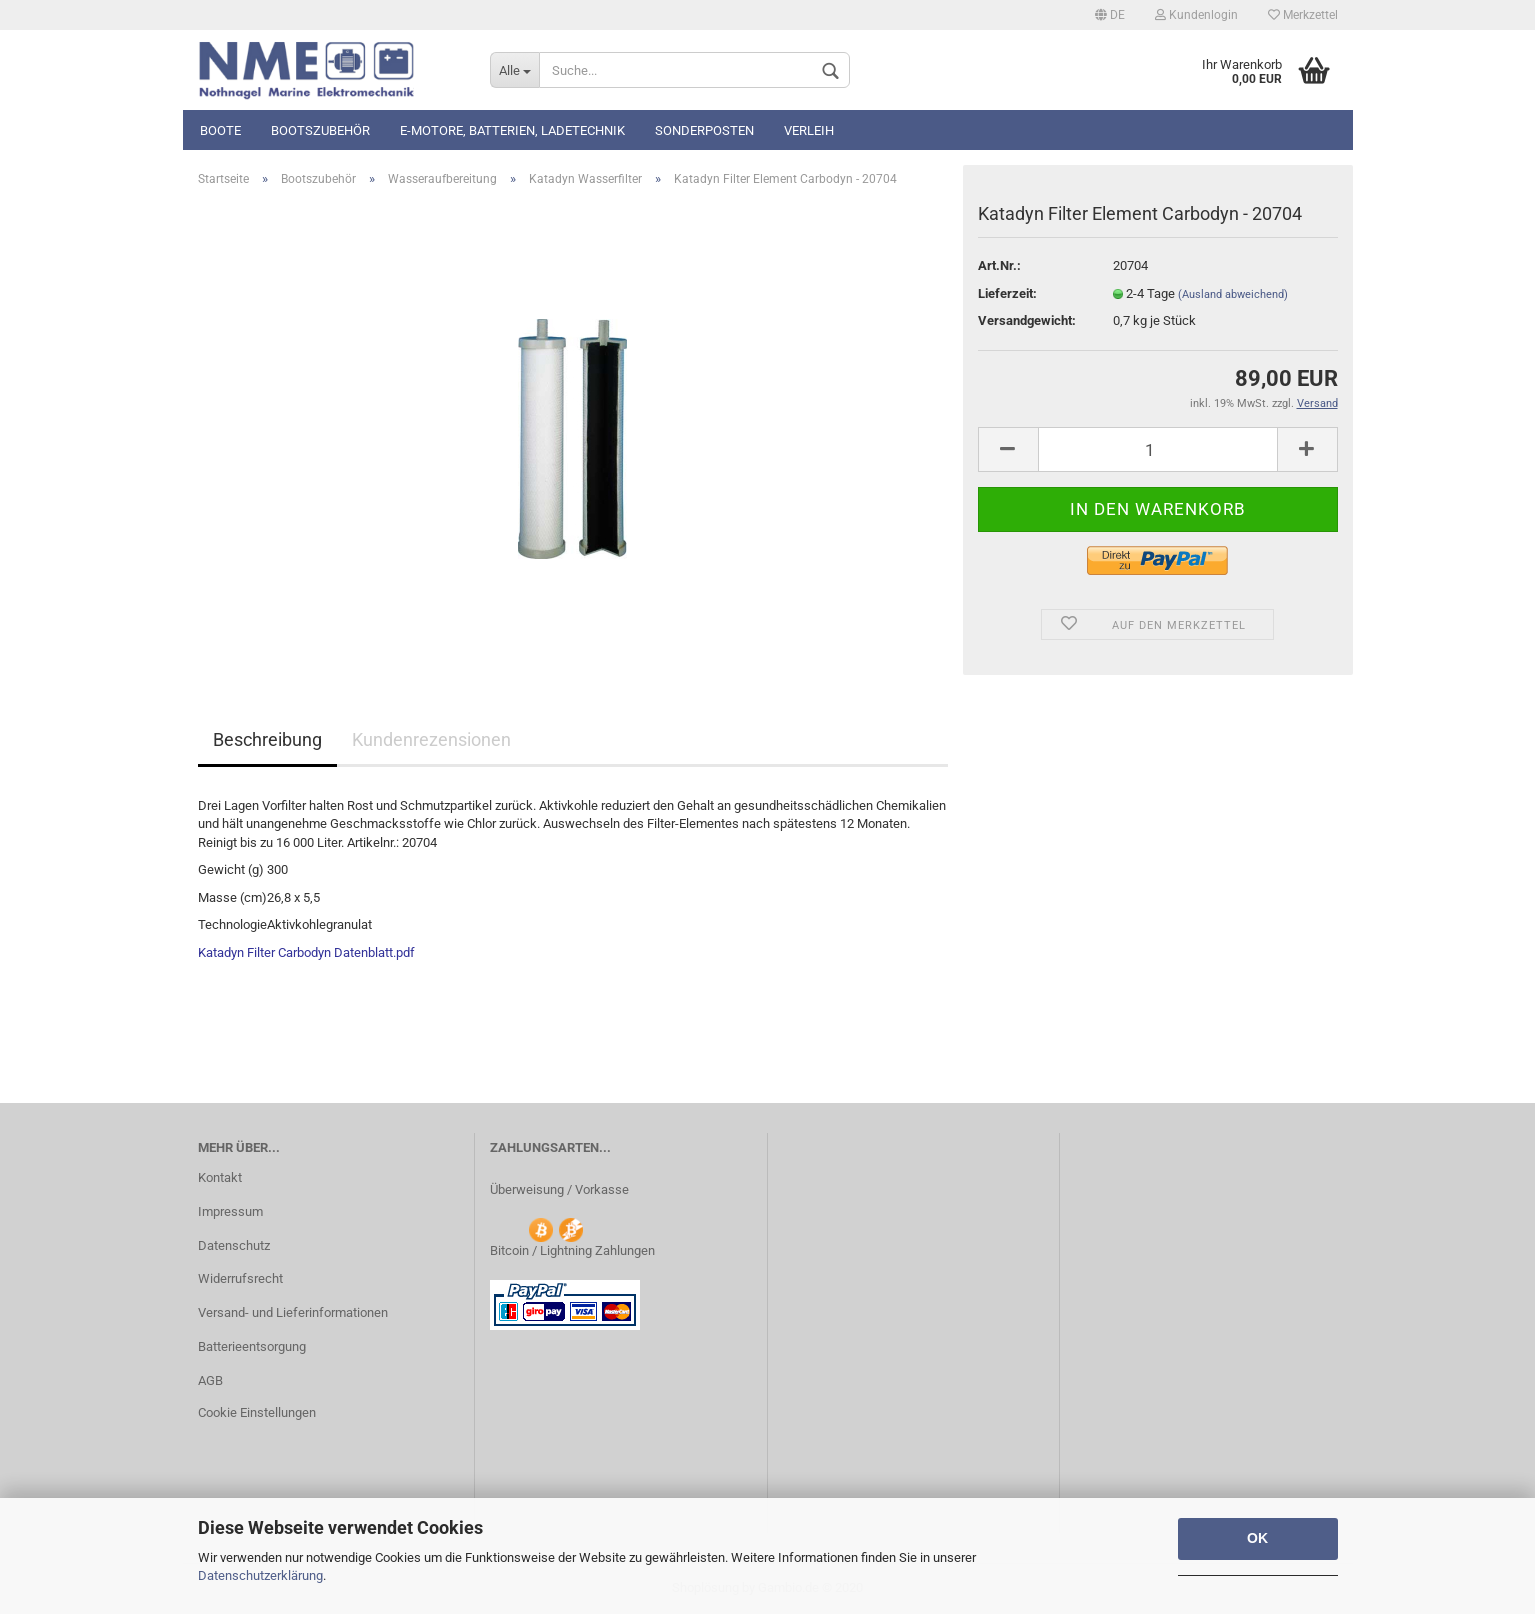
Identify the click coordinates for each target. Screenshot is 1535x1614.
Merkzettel (1303, 15)
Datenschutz (234, 1245)
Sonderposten (704, 130)
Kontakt (220, 1177)
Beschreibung (267, 739)
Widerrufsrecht (240, 1278)
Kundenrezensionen (431, 739)
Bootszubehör (320, 130)
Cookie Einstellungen (257, 1412)
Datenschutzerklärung (260, 1575)
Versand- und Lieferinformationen (293, 1312)
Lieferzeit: (1007, 293)
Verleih (809, 130)
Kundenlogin (1196, 15)
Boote (220, 130)
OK (1257, 1538)
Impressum (230, 1211)
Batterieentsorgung (252, 1346)
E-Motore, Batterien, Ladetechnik (512, 130)
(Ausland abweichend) (1233, 294)
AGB (210, 1380)
